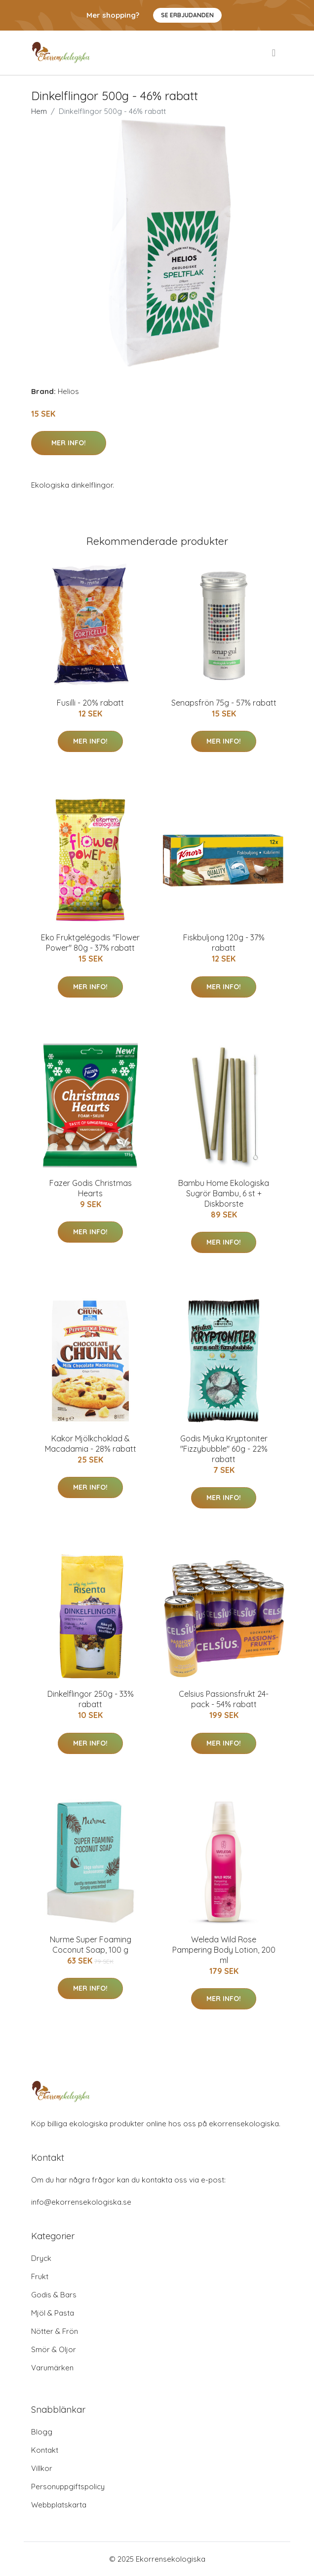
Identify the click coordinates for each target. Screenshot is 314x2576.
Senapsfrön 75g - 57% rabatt (223, 703)
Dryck (41, 2258)
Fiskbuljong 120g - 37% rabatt (224, 942)
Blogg (41, 2431)
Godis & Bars (54, 2294)
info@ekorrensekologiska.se (81, 2202)
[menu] (274, 53)
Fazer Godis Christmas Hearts (90, 1188)
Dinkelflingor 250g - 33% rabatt (90, 1699)
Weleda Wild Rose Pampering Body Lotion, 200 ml (223, 1949)
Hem (39, 111)
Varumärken (52, 2367)
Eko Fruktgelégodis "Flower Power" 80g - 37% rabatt (90, 942)
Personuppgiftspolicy (68, 2486)
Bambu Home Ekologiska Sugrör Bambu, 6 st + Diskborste (223, 1193)
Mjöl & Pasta (52, 2313)
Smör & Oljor (53, 2349)
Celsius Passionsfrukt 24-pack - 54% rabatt (224, 1699)
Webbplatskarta (58, 2504)
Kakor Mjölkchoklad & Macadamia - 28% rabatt (90, 1443)
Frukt (39, 2276)
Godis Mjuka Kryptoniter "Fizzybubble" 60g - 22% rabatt (224, 1448)
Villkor (41, 2468)
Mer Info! (68, 442)
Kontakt (44, 2450)
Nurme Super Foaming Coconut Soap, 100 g (90, 1944)
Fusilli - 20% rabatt (90, 703)
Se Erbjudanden (187, 15)
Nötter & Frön (54, 2331)
